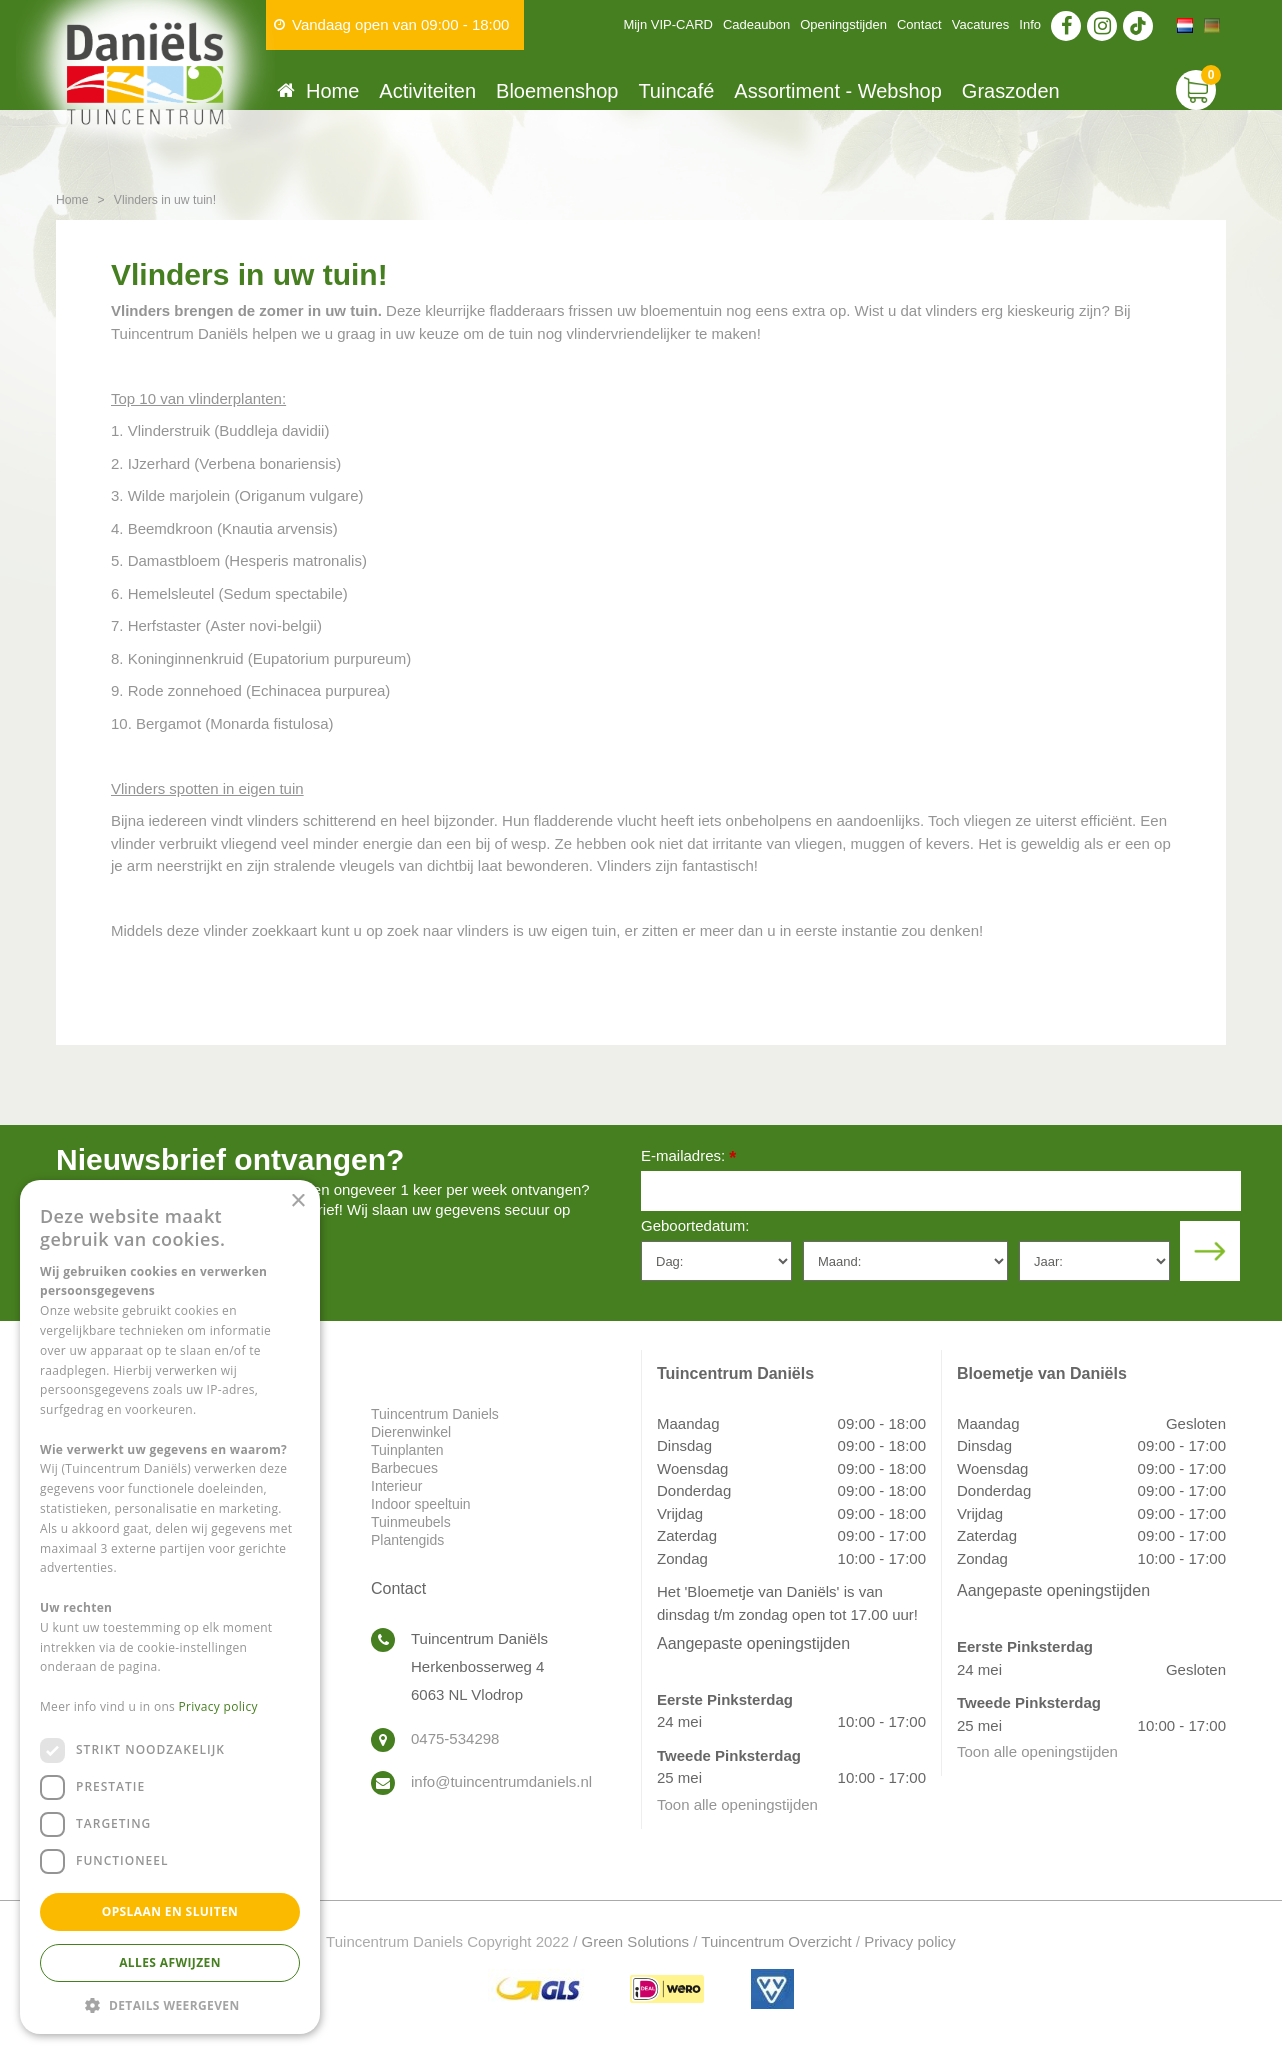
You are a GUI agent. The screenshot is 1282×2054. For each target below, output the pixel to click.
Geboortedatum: (695, 1225)
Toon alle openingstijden (737, 1804)
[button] (170, 2004)
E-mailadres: (688, 1157)
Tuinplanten (407, 1450)
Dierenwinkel (411, 1432)
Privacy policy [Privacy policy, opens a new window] (218, 1706)
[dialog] (170, 1607)
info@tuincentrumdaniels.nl (501, 1781)
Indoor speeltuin (421, 1504)
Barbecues (404, 1468)
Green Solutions (636, 1941)
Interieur (396, 1486)
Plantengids (407, 1540)
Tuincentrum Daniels (435, 1414)
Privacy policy (910, 1941)
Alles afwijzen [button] (170, 1962)
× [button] (297, 1201)
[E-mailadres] (941, 1191)
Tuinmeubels (411, 1522)
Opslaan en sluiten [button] (170, 1911)
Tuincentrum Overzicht (776, 1941)
